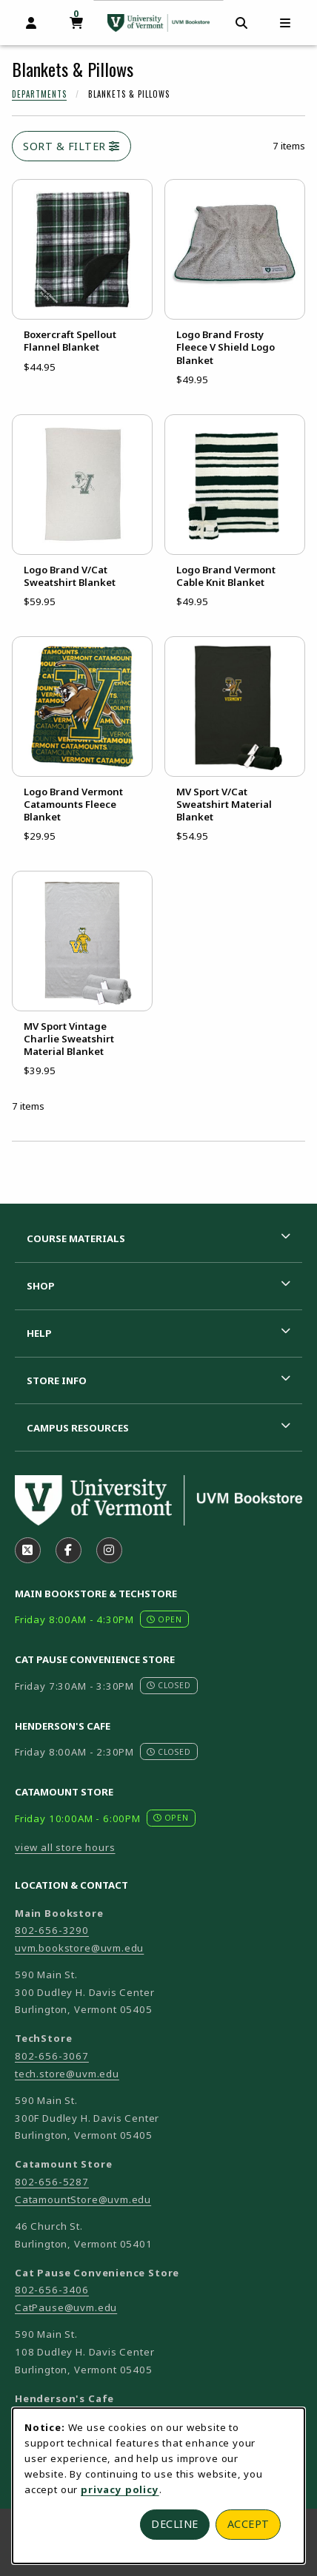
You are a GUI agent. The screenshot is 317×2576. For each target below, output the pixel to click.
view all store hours (65, 1847)
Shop (41, 1285)
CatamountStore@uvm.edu (83, 2199)
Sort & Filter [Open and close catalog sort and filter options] (71, 146)
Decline (174, 2524)
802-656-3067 (52, 2056)
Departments (39, 94)
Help (39, 1333)
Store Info (57, 1380)
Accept (248, 2524)
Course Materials (76, 1238)
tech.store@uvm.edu (67, 2073)
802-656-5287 (52, 2181)
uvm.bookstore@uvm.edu (79, 1948)
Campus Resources (78, 1427)
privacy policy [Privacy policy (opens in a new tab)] (120, 2489)
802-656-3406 (52, 2289)
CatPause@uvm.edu (66, 2307)
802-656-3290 (52, 1930)
